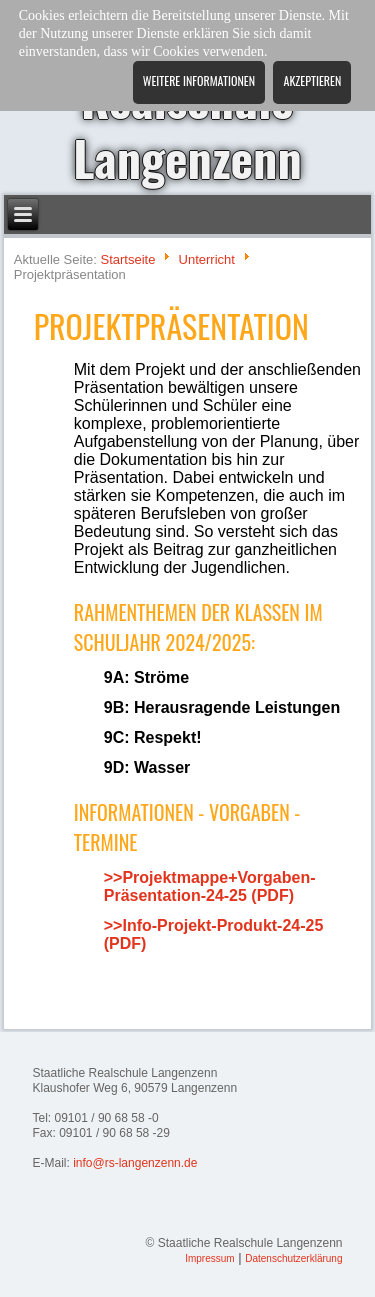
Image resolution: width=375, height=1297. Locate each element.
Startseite (127, 259)
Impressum (209, 1258)
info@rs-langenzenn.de (135, 1163)
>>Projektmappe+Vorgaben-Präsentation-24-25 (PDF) (210, 886)
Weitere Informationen (199, 80)
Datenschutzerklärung (293, 1258)
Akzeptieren (312, 80)
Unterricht (207, 259)
